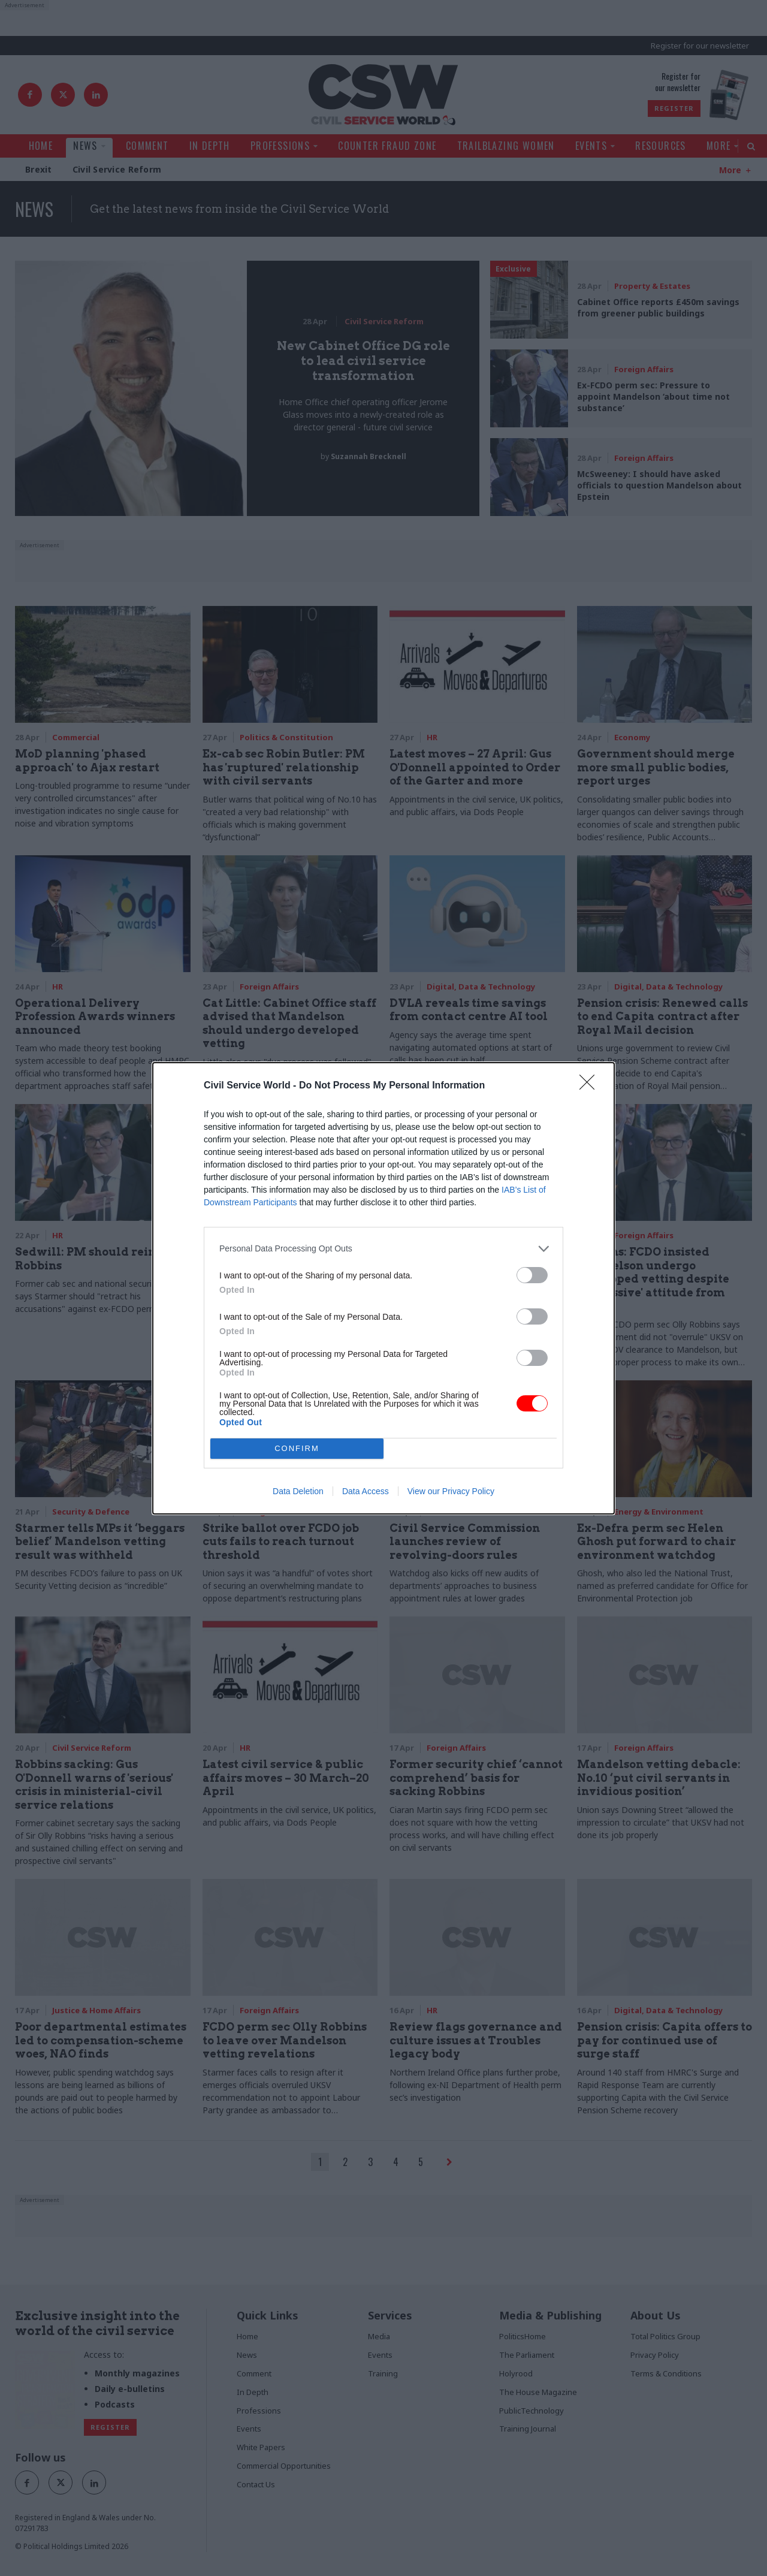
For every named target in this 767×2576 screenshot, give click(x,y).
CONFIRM (296, 1448)
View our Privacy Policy (450, 1491)
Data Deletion (298, 1491)
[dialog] (383, 1288)
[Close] (590, 1086)
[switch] (532, 1275)
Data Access (365, 1491)
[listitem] (383, 1248)
